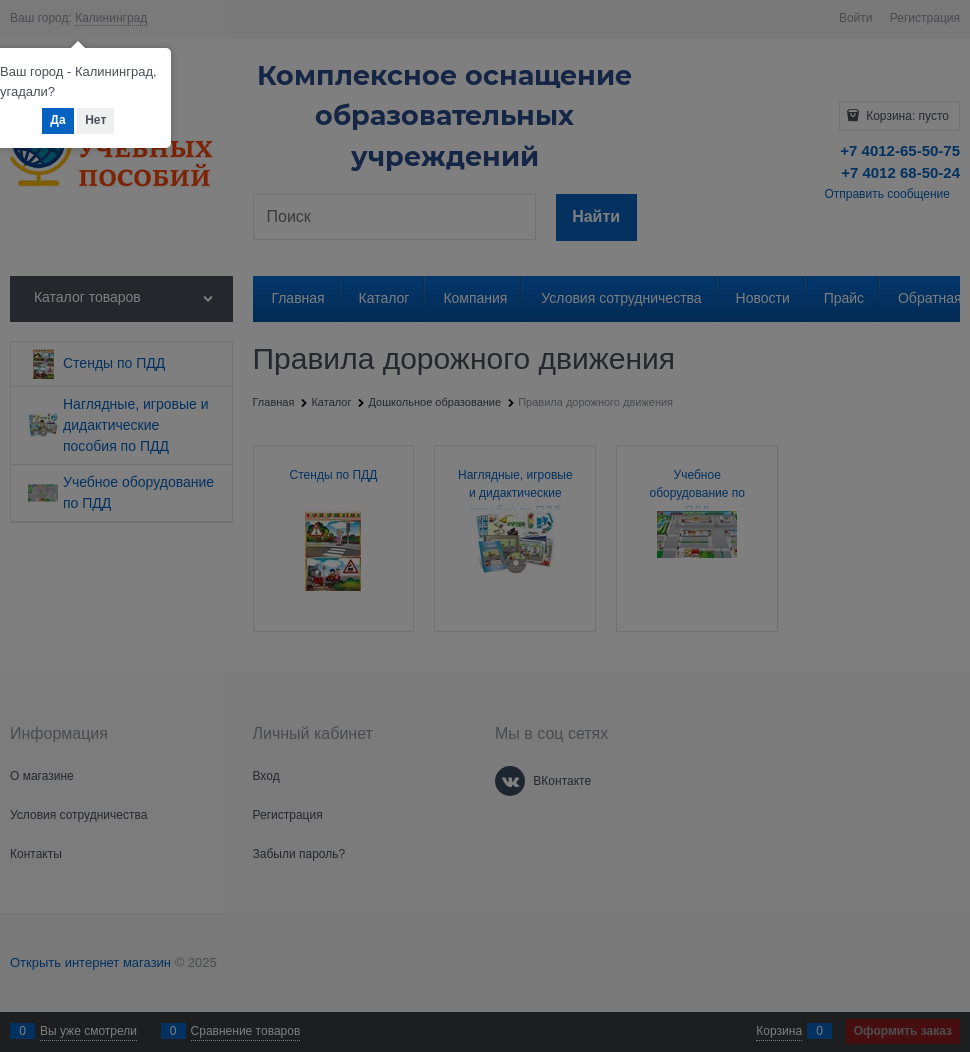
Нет (95, 120)
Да (57, 120)
